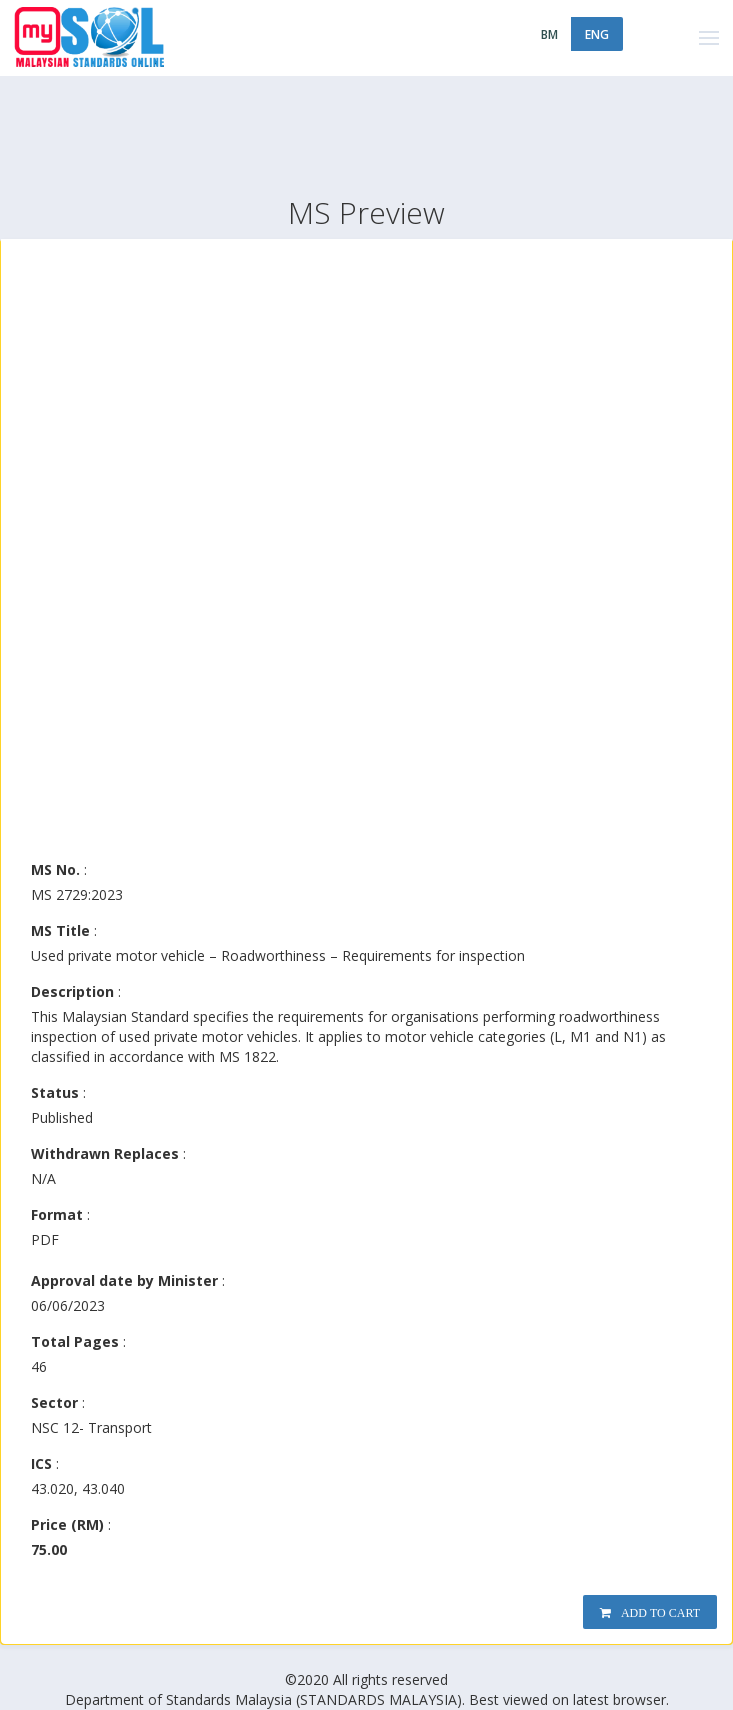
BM (549, 34)
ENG (597, 34)
